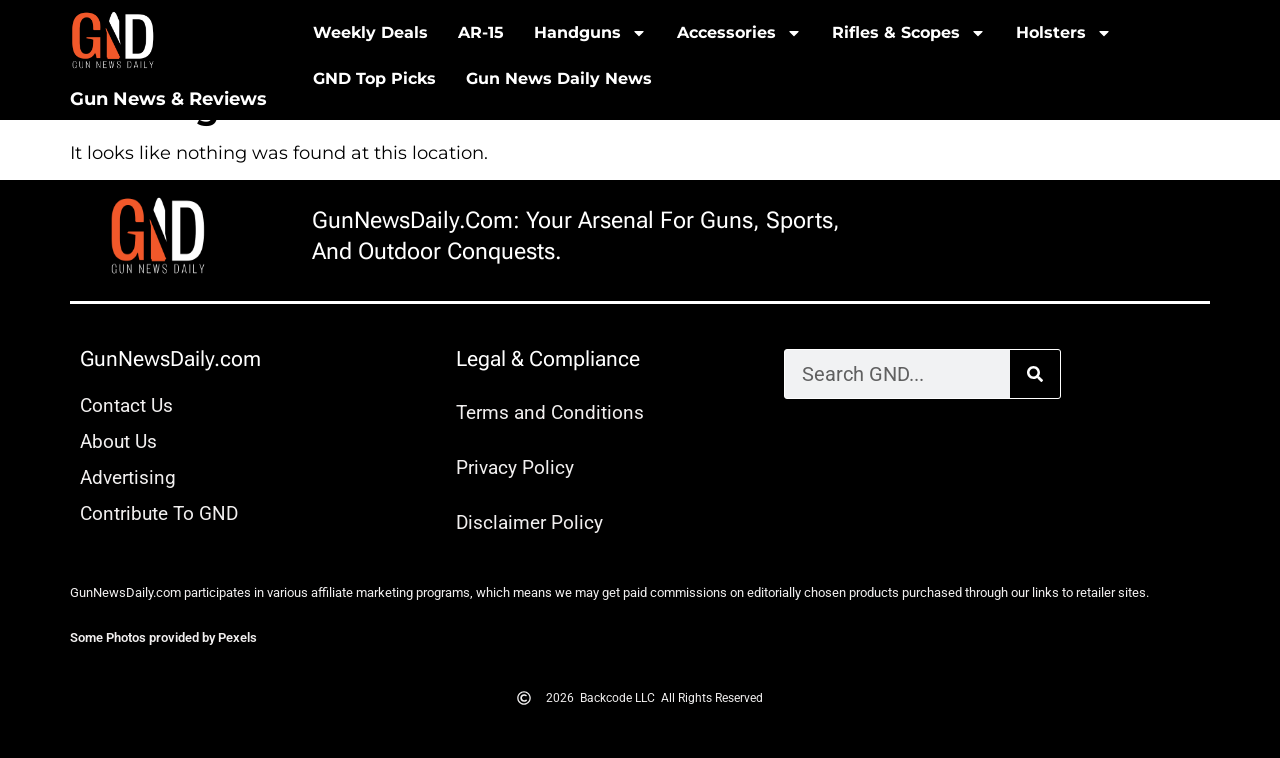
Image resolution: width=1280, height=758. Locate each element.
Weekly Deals (370, 32)
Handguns (590, 33)
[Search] (1035, 374)
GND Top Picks (374, 78)
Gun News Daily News (559, 78)
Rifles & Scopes (909, 33)
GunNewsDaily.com (170, 359)
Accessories (739, 33)
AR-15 (481, 32)
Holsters (1064, 33)
